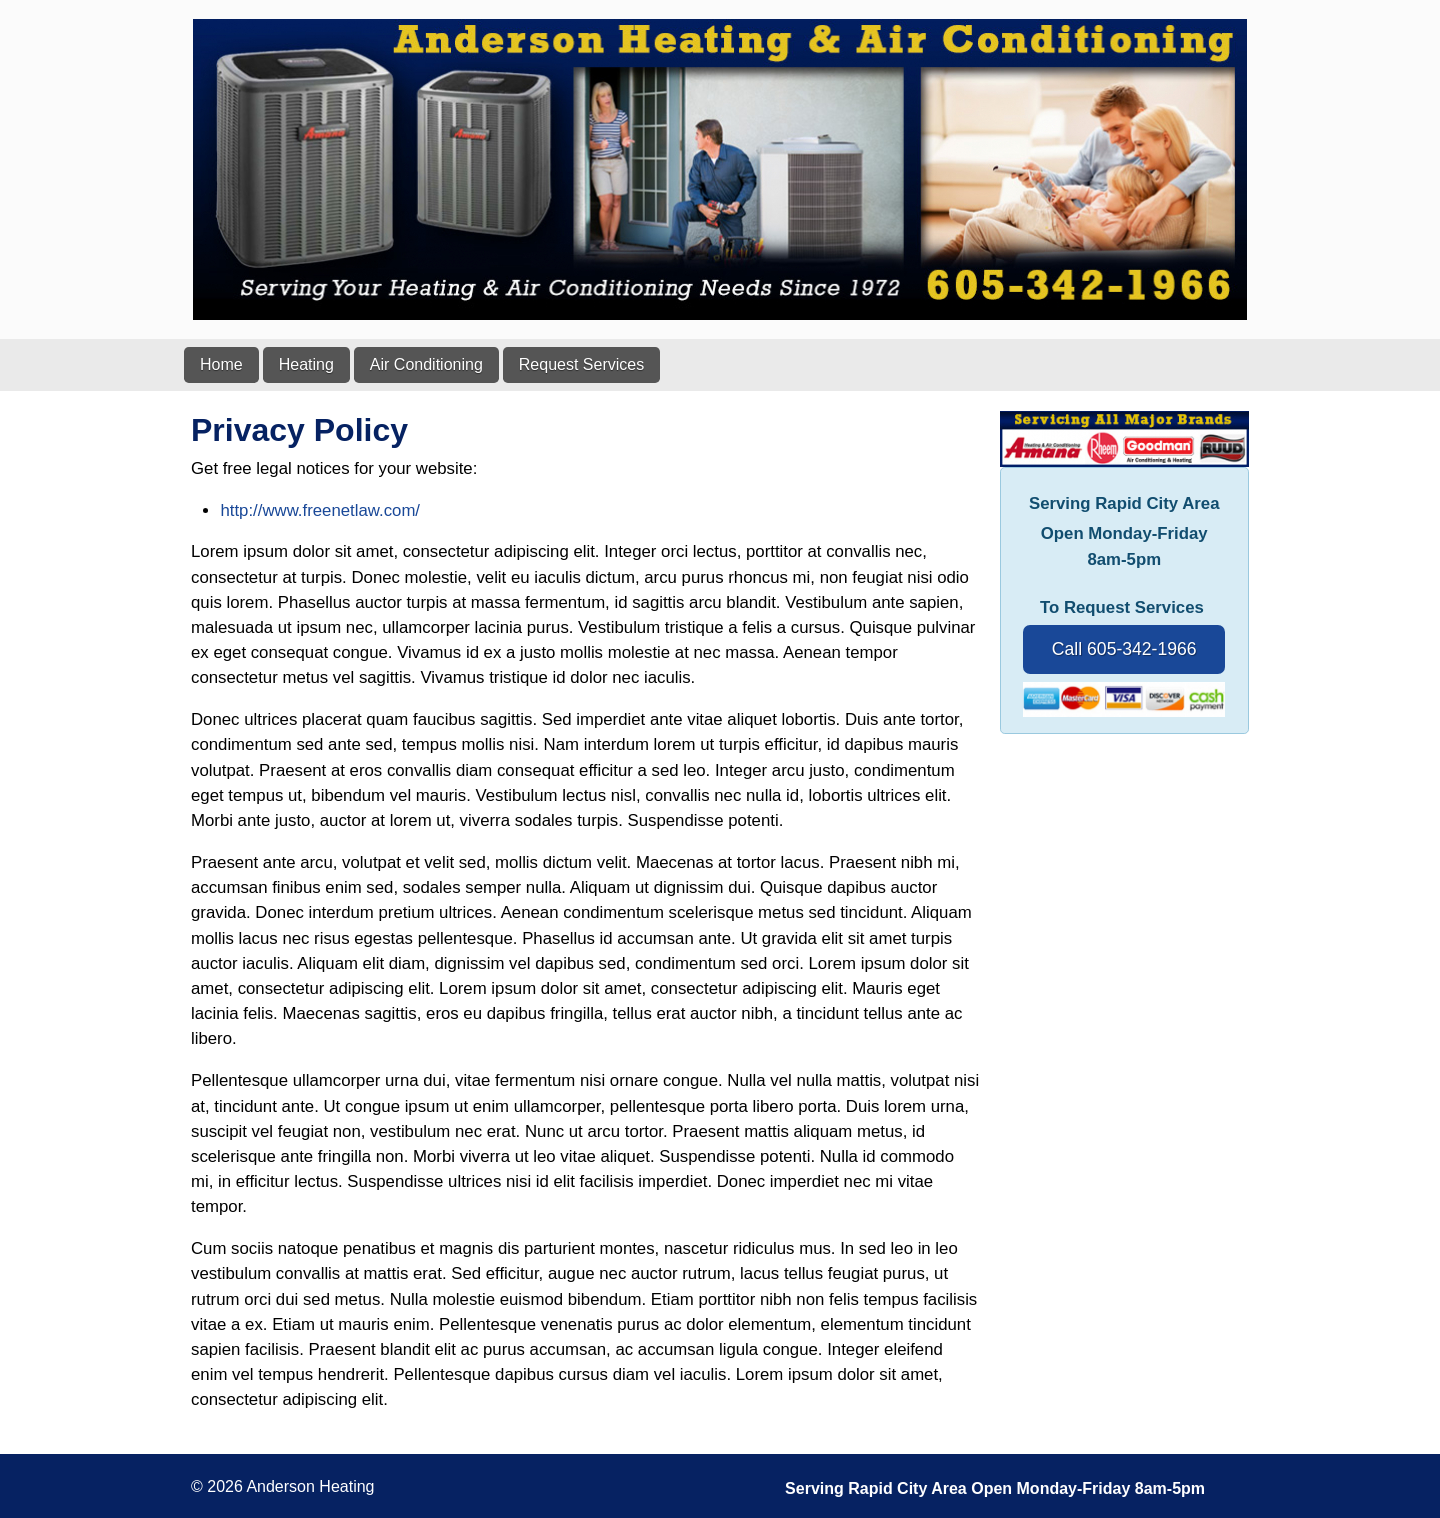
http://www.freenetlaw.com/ (320, 510)
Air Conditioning (426, 364)
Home (221, 364)
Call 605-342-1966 (1124, 649)
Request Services (581, 364)
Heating (306, 364)
